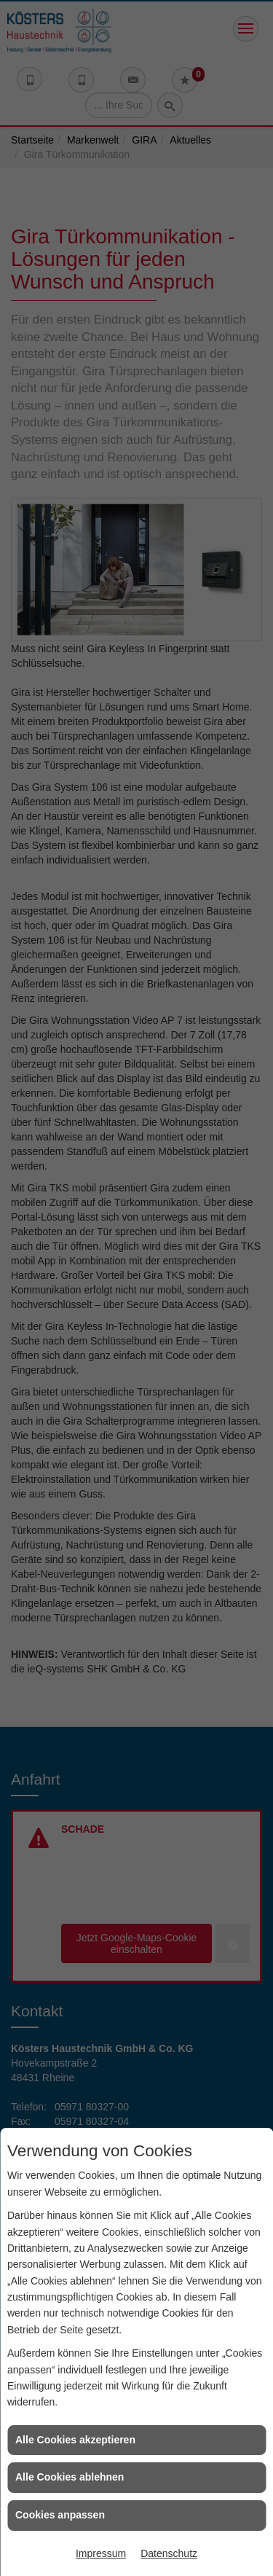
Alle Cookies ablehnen (69, 2477)
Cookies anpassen (60, 2515)
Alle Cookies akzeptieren (75, 2440)
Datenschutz (169, 2553)
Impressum (101, 2553)
